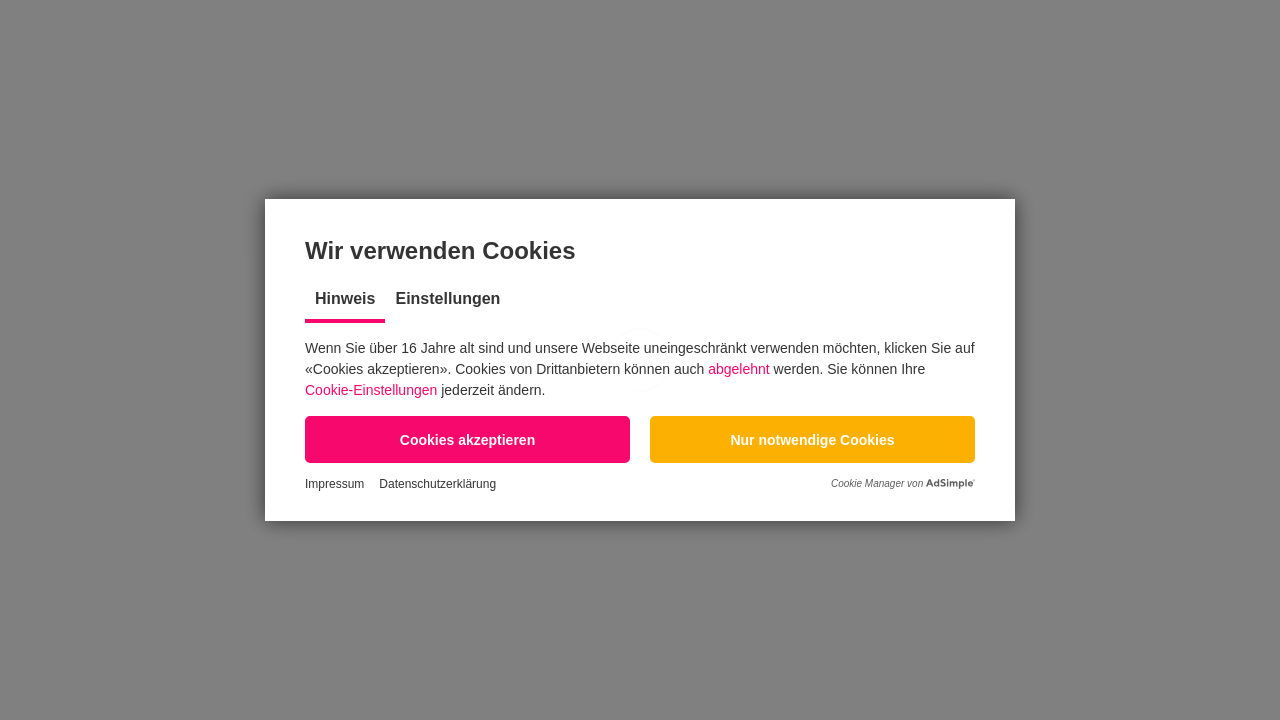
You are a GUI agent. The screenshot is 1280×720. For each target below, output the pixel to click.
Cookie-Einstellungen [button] (371, 390)
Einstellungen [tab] (447, 298)
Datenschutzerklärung (437, 484)
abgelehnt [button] (739, 369)
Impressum (334, 484)
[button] (467, 439)
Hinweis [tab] (345, 298)
